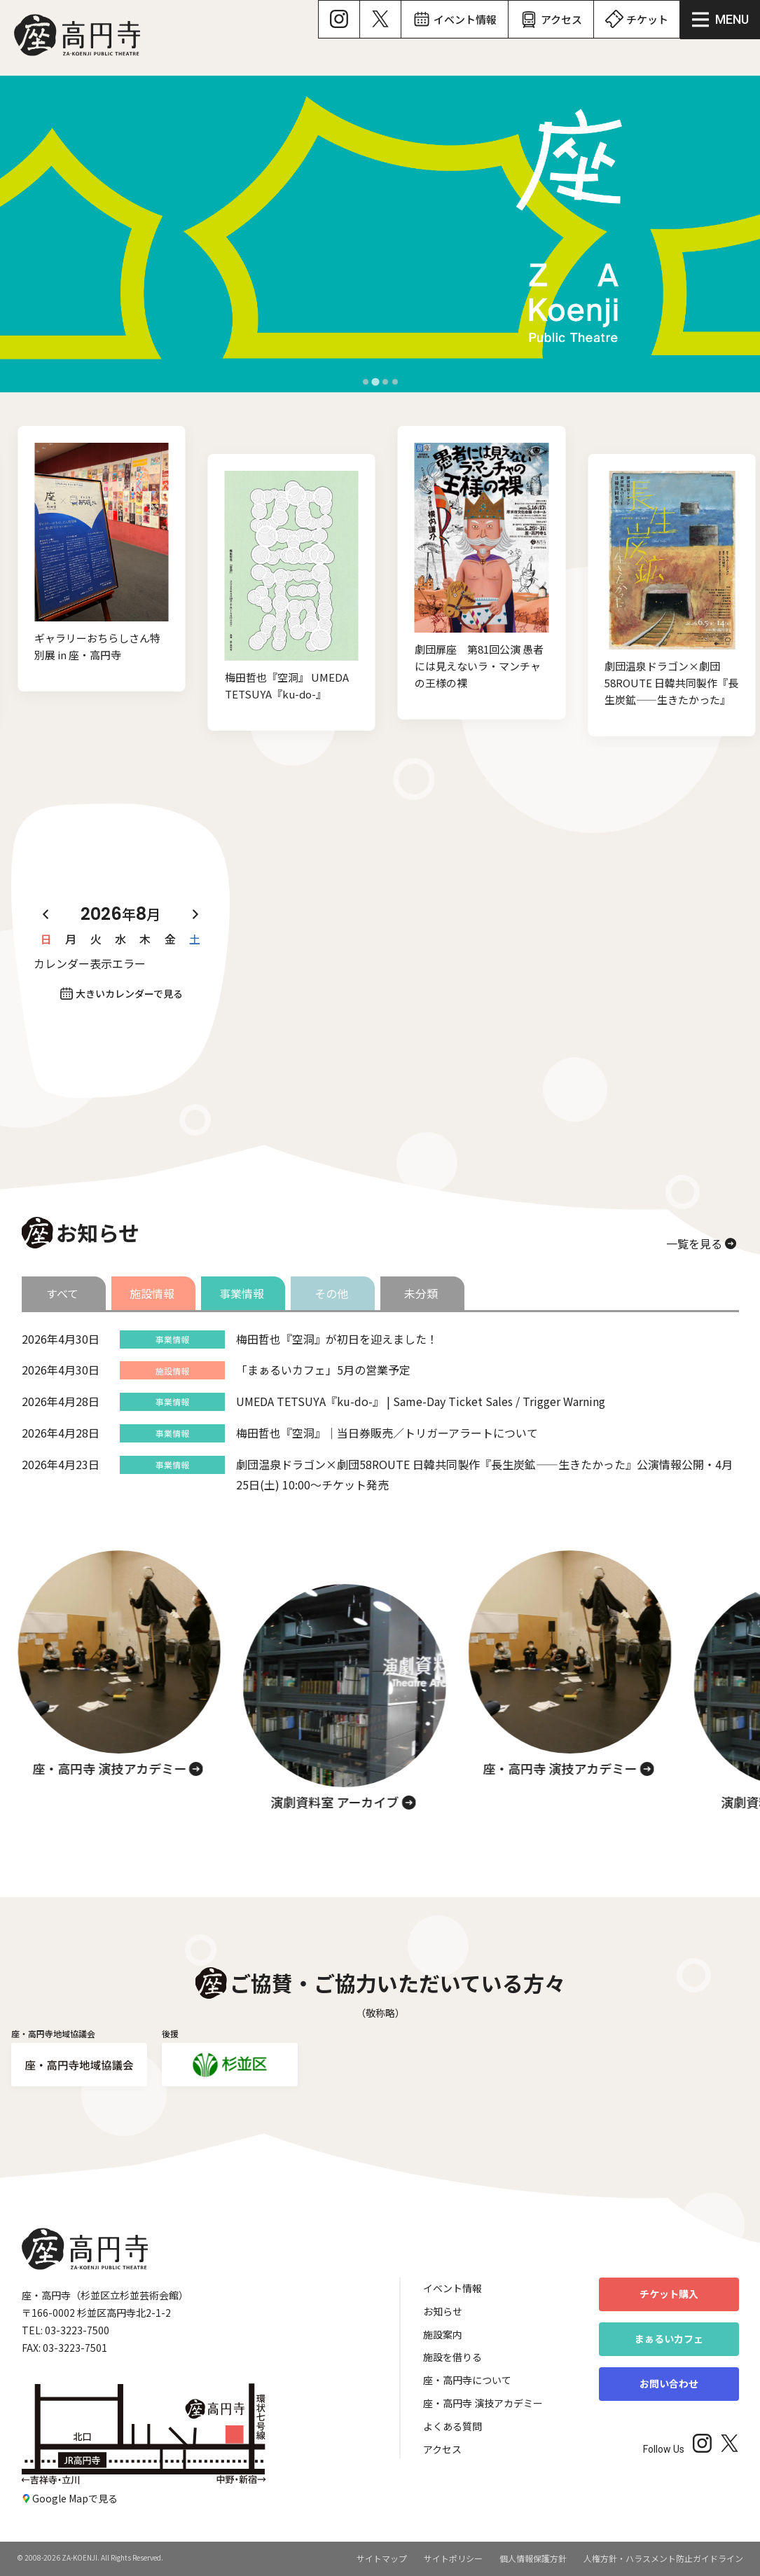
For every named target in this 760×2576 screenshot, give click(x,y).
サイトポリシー (453, 2558)
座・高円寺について (467, 2380)
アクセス (442, 2449)
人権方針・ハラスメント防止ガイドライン (663, 2558)
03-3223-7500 (77, 2330)
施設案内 (442, 2334)
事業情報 (241, 1293)
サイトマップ (382, 2558)
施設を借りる (452, 2357)
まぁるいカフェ (669, 2339)
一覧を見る (694, 1243)
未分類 (421, 1293)
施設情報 (152, 1293)
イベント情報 (452, 2288)
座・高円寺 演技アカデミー (483, 2403)
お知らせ (442, 2311)
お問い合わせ (669, 2383)
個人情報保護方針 (533, 2558)
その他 (331, 1293)
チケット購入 (669, 2294)
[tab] (365, 381)
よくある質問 (452, 2426)
